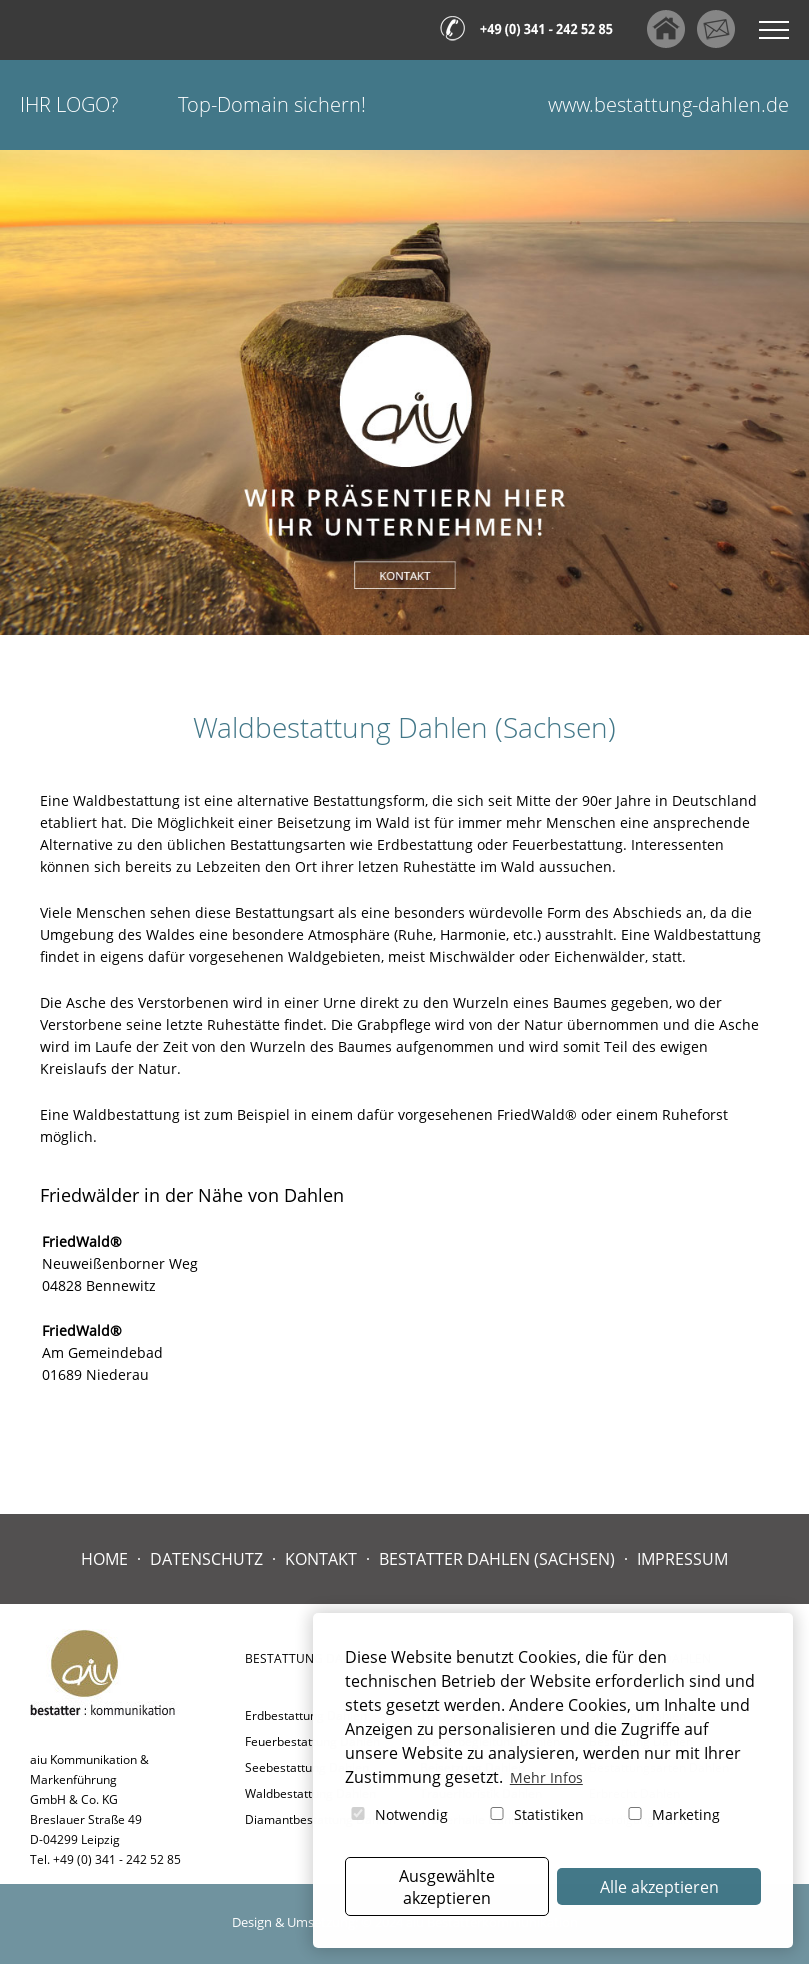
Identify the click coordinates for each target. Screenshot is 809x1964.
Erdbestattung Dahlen (306, 1715)
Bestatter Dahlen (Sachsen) (497, 1559)
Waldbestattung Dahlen (310, 1793)
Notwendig (398, 1814)
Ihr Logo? (69, 104)
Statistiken (535, 1814)
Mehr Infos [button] (546, 1777)
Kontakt (321, 1559)
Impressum (682, 1559)
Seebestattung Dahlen (307, 1767)
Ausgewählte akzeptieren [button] (447, 1887)
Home (104, 1559)
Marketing (672, 1814)
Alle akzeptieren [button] (659, 1887)
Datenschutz (206, 1559)
